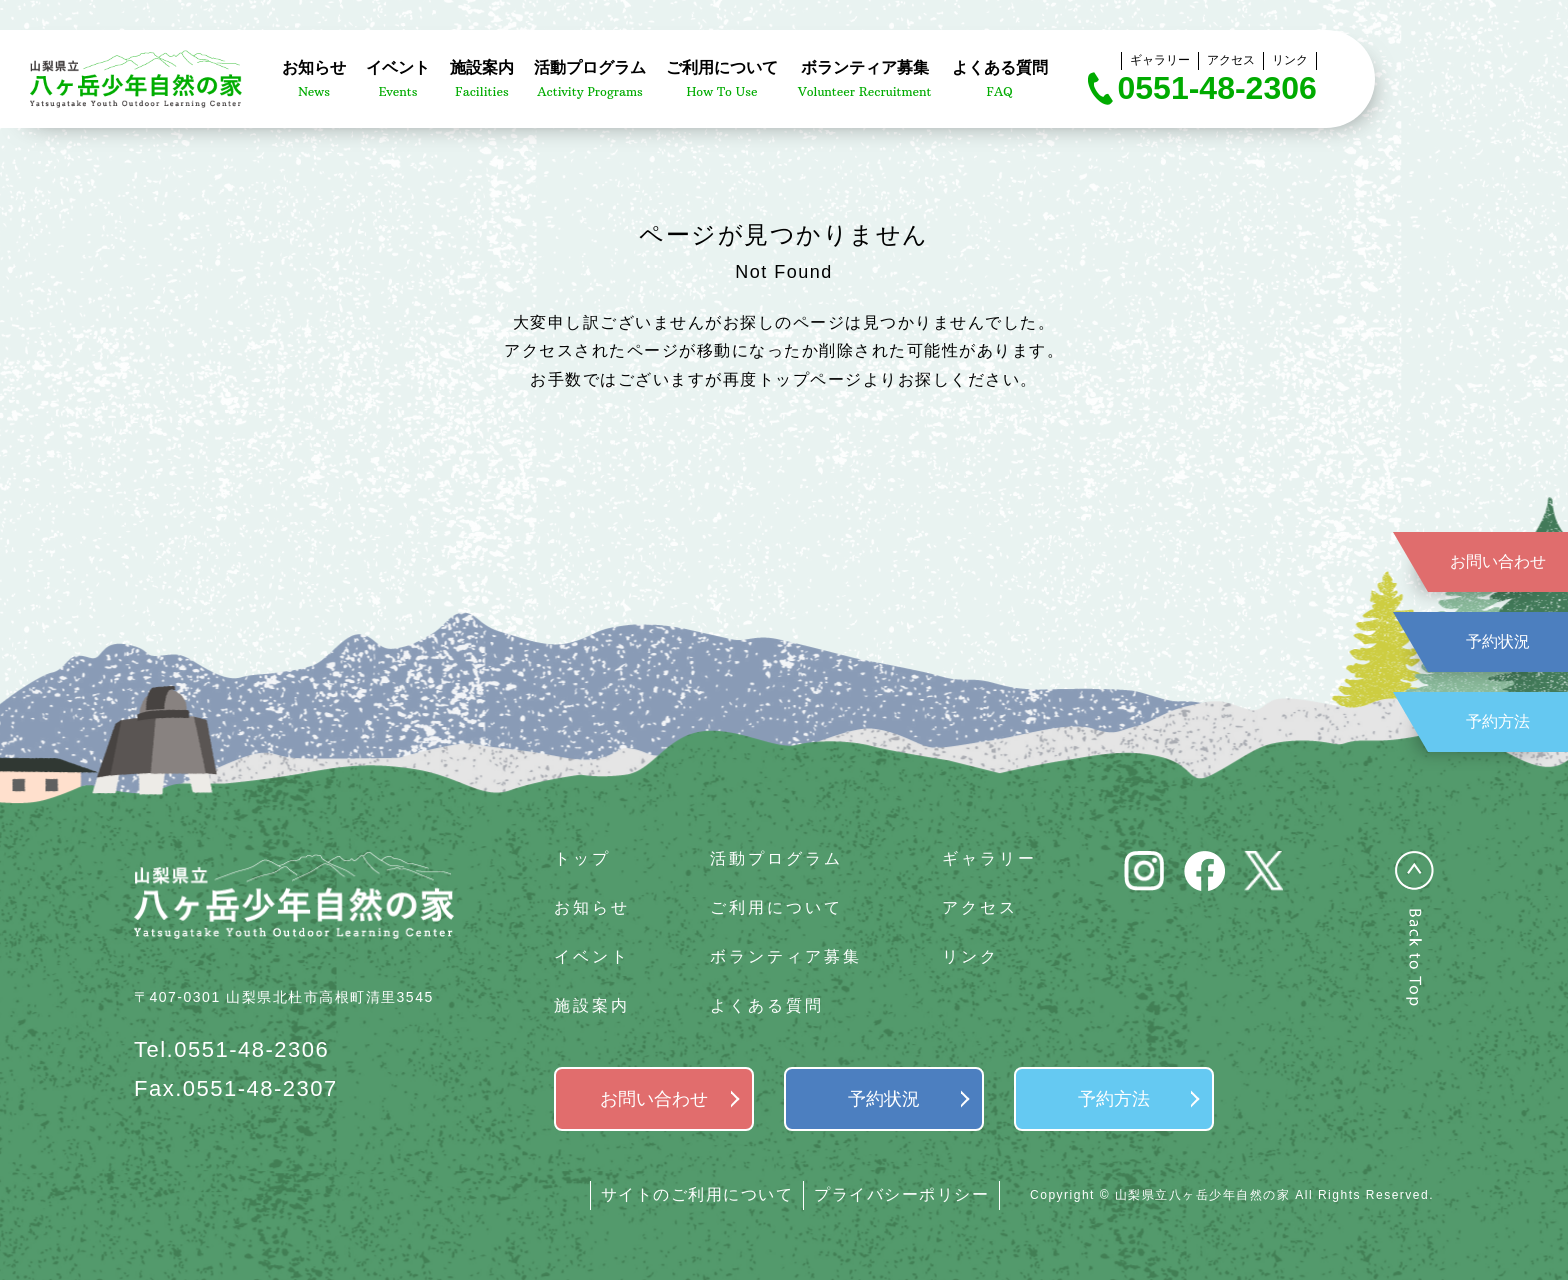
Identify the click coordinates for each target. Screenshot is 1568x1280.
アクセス (1231, 60)
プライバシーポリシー (901, 1194)
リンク (1290, 60)
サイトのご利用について (697, 1194)
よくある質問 (767, 1005)
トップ (582, 858)
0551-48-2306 (1217, 88)
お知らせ (592, 907)
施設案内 (592, 1005)
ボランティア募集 (786, 956)
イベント (592, 956)
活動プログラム (776, 858)
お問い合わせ (1498, 561)
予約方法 (1498, 721)
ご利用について (776, 907)
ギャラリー (1160, 60)
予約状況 (1498, 641)
